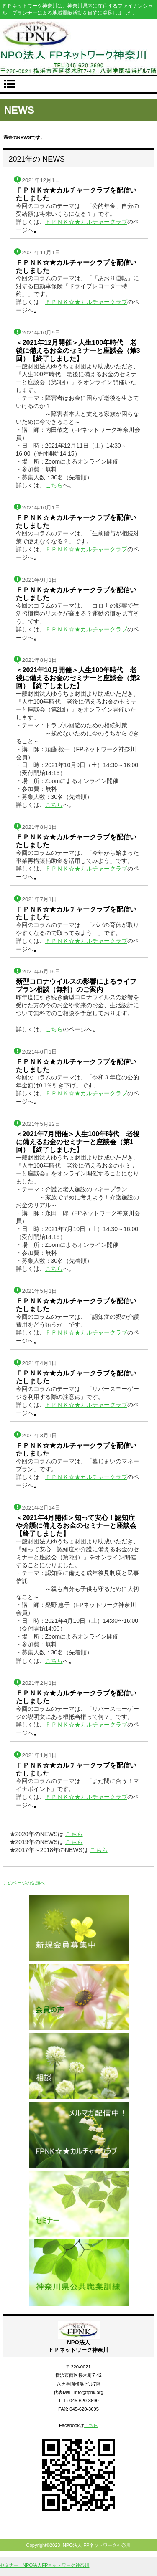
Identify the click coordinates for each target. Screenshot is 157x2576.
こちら (54, 485)
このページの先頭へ (24, 1882)
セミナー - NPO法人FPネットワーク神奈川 (44, 2565)
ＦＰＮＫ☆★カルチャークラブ (86, 221)
